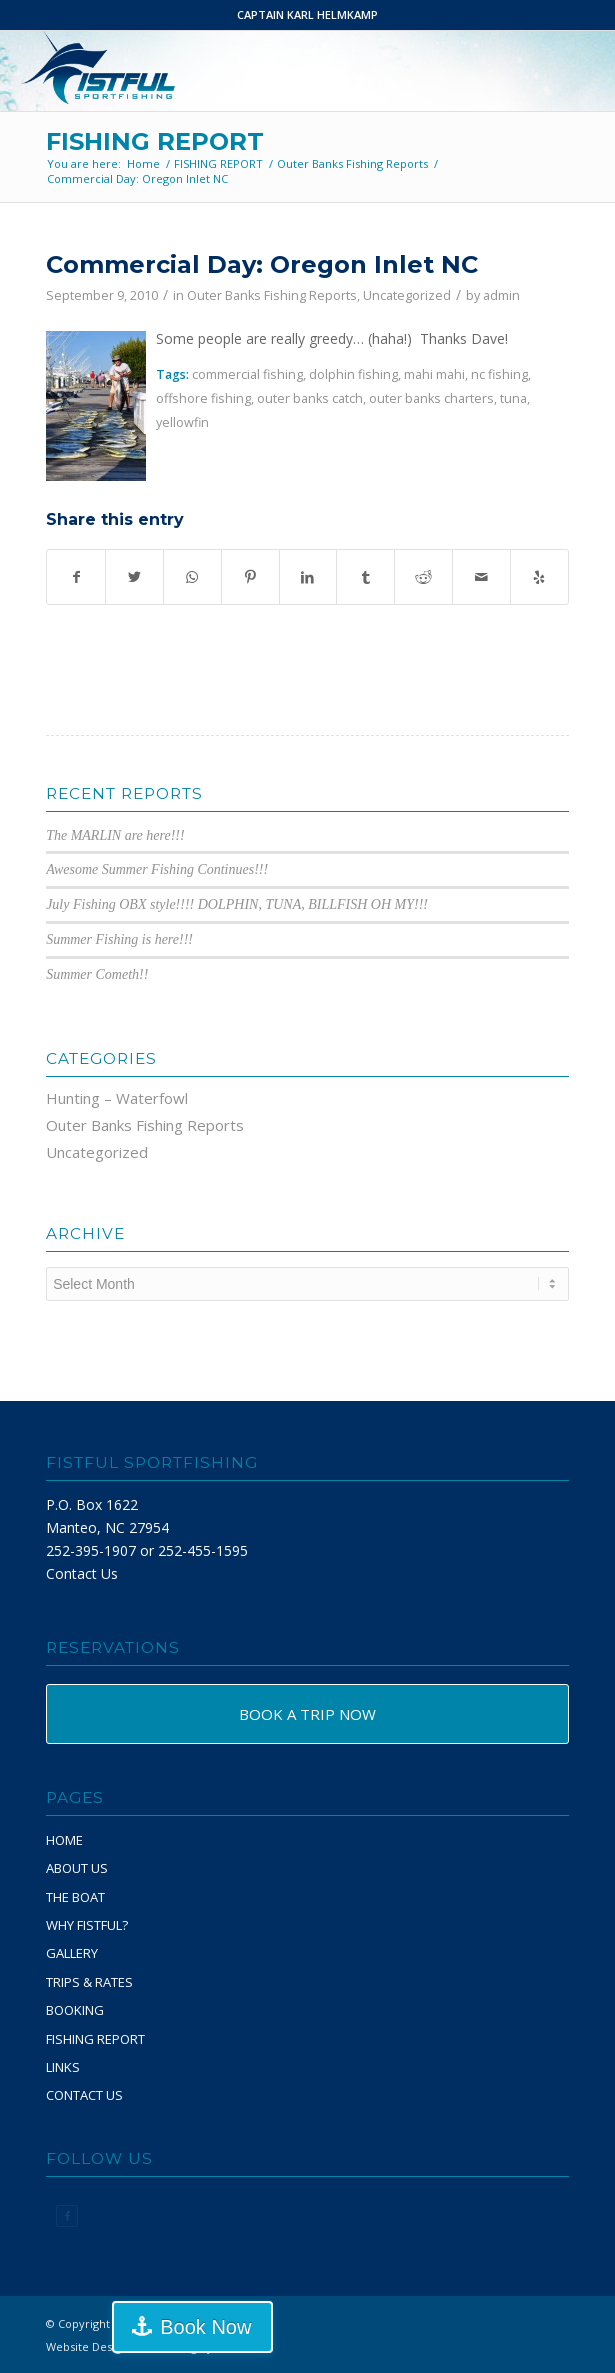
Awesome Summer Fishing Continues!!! (157, 869)
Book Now (205, 2327)
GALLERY (72, 1953)
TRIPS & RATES (89, 1982)
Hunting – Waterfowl (117, 1098)
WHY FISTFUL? (87, 1925)
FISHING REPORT (155, 141)
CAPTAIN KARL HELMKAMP (307, 14)
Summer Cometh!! (97, 974)
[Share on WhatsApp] (192, 577)
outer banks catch (310, 398)
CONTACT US (84, 2095)
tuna (513, 398)
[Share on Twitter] (134, 577)
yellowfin (182, 422)
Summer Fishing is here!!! (119, 939)
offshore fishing (203, 398)
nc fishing (499, 374)
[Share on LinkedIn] (308, 577)
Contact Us (82, 1573)
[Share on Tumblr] (365, 577)
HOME (64, 1840)
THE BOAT (75, 1897)
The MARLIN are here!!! (115, 835)
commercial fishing (247, 374)
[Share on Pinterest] (250, 577)
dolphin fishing (353, 374)
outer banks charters (431, 398)
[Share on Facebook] (76, 577)
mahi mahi (434, 374)
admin (501, 295)
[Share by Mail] (481, 577)
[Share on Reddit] (423, 577)
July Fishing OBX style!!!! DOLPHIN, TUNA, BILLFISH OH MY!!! (237, 904)
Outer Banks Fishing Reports (272, 295)
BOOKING (75, 2010)
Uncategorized (407, 295)
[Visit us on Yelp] (539, 577)
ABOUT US (77, 1868)
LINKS (63, 2067)
